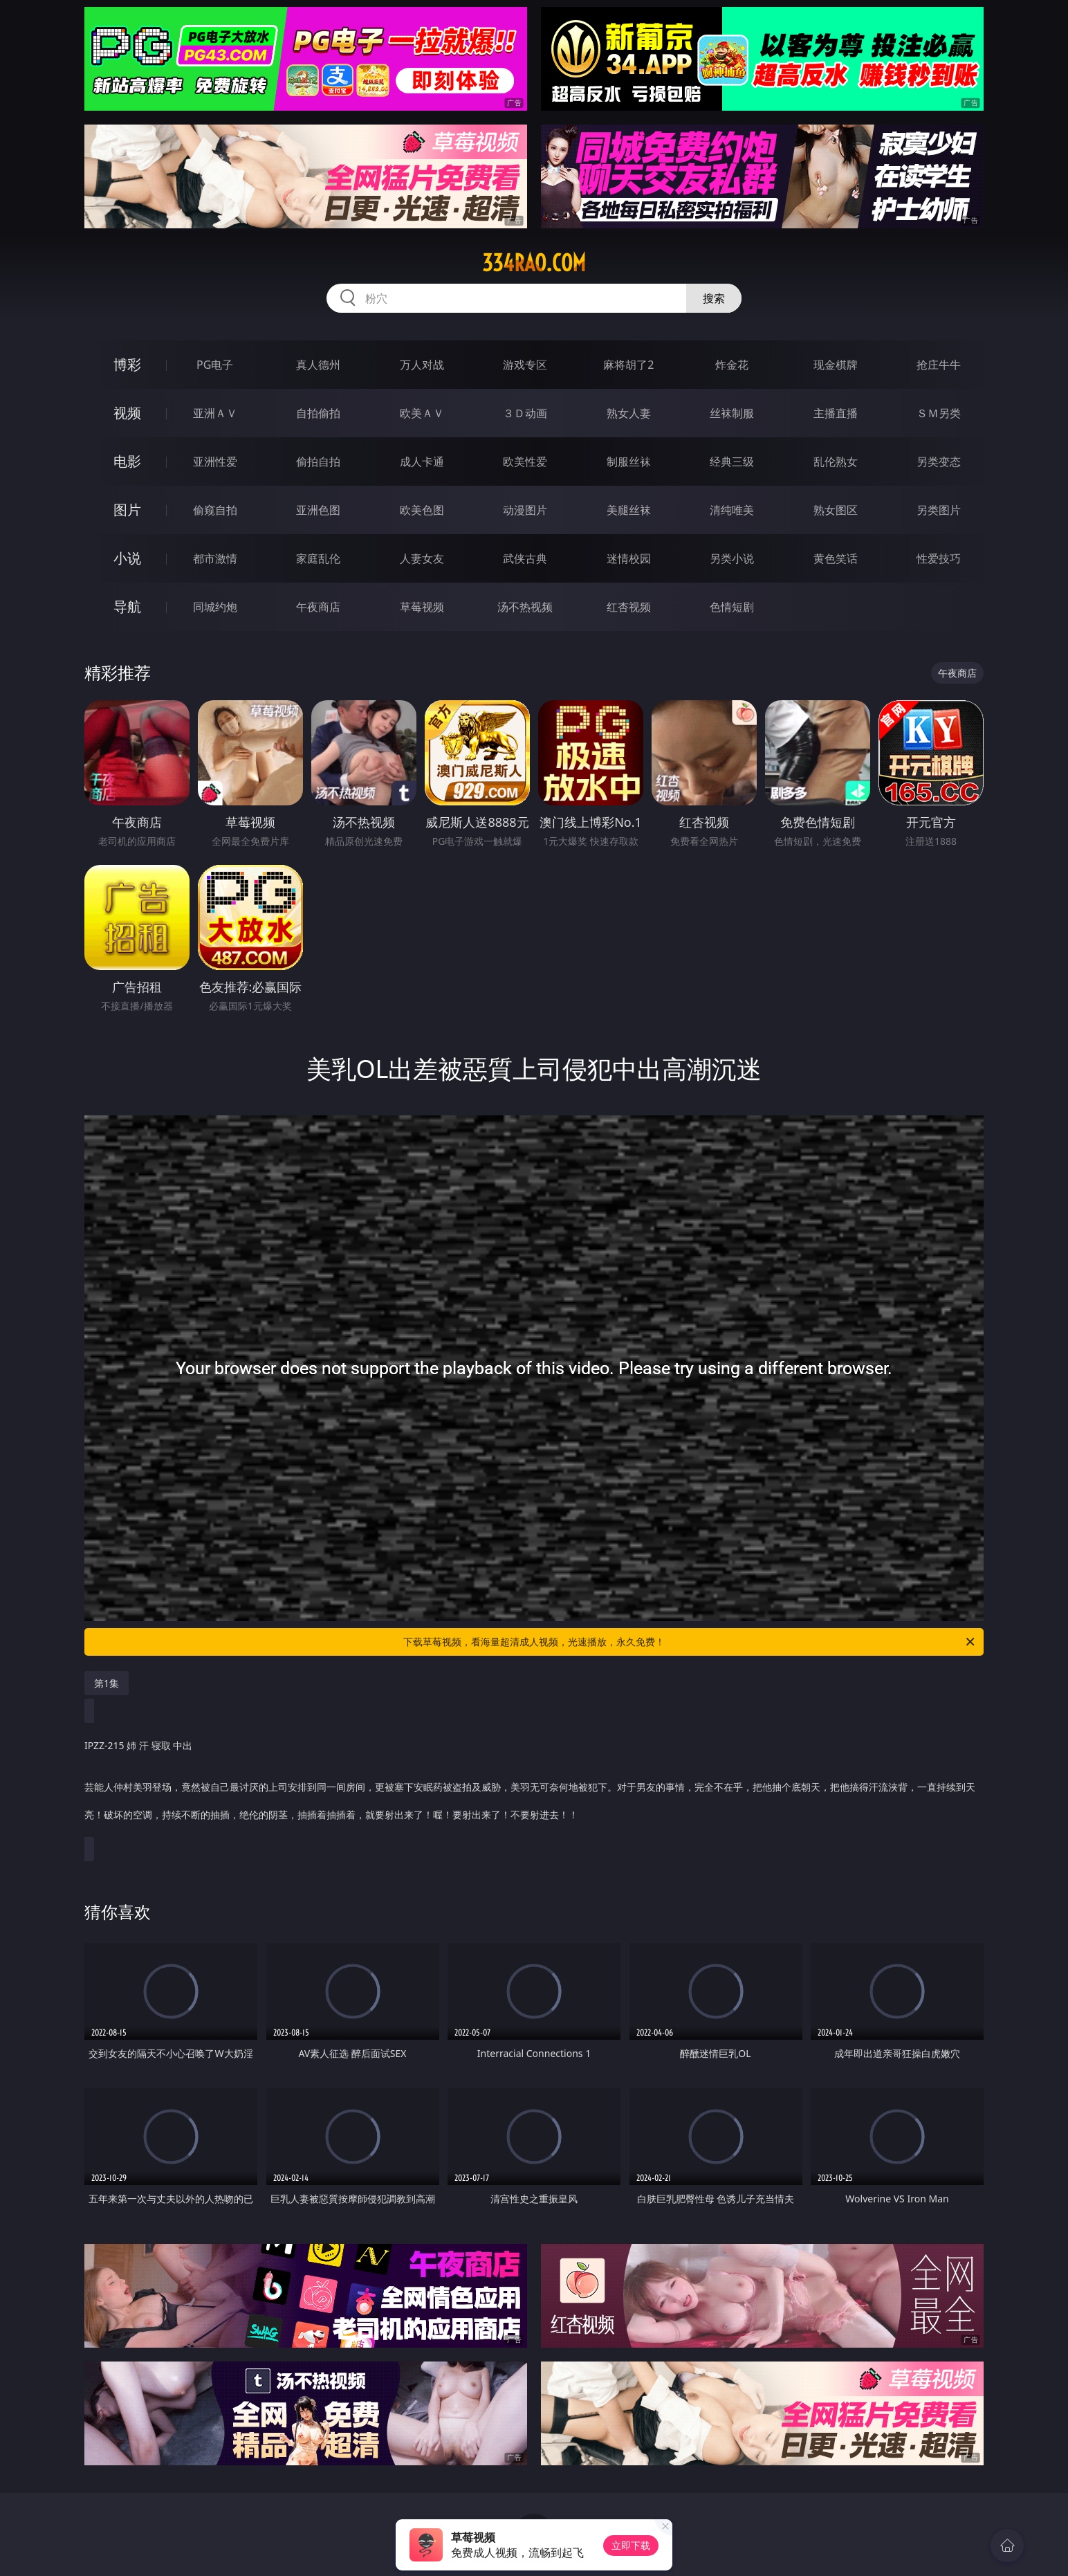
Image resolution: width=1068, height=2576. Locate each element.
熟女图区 (835, 510)
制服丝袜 (629, 461)
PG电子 (214, 364)
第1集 (106, 1683)
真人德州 (318, 364)
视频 (127, 412)
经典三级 (732, 461)
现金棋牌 (835, 364)
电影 (127, 461)
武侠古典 (525, 558)
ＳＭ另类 (939, 413)
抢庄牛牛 (939, 364)
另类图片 (939, 510)
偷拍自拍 (318, 461)
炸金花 (731, 364)
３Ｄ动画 (525, 413)
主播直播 (835, 413)
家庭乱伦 (318, 558)
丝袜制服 (732, 413)
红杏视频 (629, 606)
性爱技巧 (939, 558)
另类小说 (732, 558)
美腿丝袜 (629, 510)
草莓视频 (422, 606)
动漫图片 (525, 510)
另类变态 (939, 461)
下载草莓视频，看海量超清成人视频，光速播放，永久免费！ (690, 1642)
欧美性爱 (525, 461)
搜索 (714, 298)
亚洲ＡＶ (215, 413)
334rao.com (534, 263)
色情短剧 (732, 606)
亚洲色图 (318, 510)
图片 (127, 509)
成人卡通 (422, 461)
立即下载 (630, 2545)
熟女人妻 (629, 413)
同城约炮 (215, 606)
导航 (127, 606)
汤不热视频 (525, 606)
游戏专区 (525, 364)
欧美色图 (422, 510)
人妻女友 (422, 558)
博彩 (127, 364)
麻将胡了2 (628, 364)
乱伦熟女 (835, 461)
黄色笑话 (835, 558)
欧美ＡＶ (422, 413)
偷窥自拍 (215, 510)
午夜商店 (318, 606)
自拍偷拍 (318, 413)
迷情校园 (629, 558)
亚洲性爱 (215, 461)
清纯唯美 (732, 510)
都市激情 (215, 558)
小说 (127, 558)
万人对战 (422, 364)
